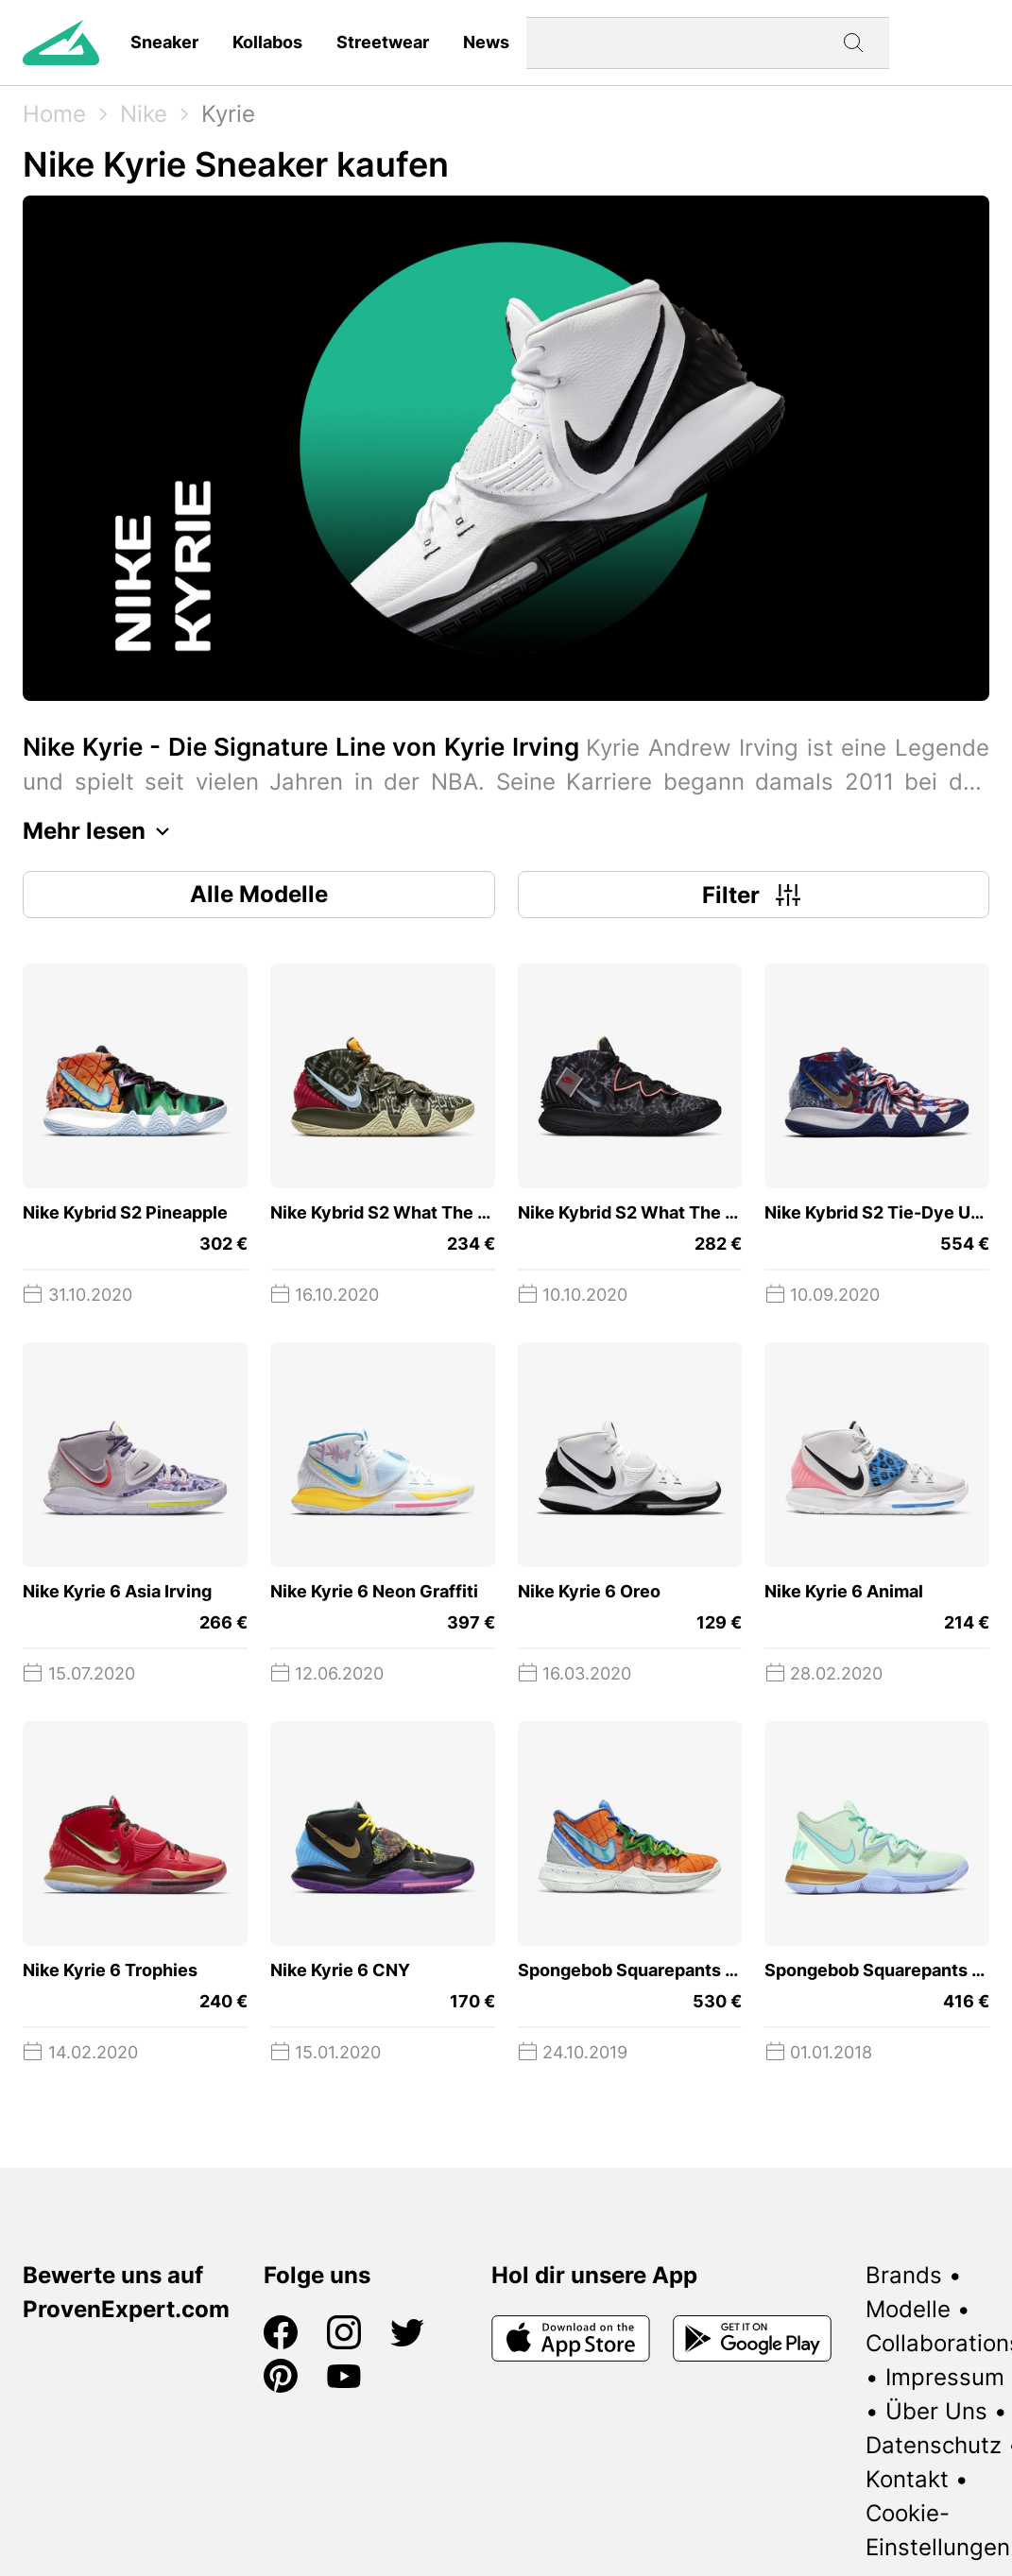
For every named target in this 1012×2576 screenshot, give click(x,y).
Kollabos (267, 42)
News (486, 42)
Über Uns (936, 2411)
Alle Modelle (259, 894)
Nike (143, 114)
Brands (904, 2275)
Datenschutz (934, 2445)
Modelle (908, 2309)
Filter (753, 895)
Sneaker (164, 42)
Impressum (944, 2377)
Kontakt (907, 2479)
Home (54, 114)
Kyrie (228, 114)
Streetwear (382, 42)
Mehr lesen (101, 831)
